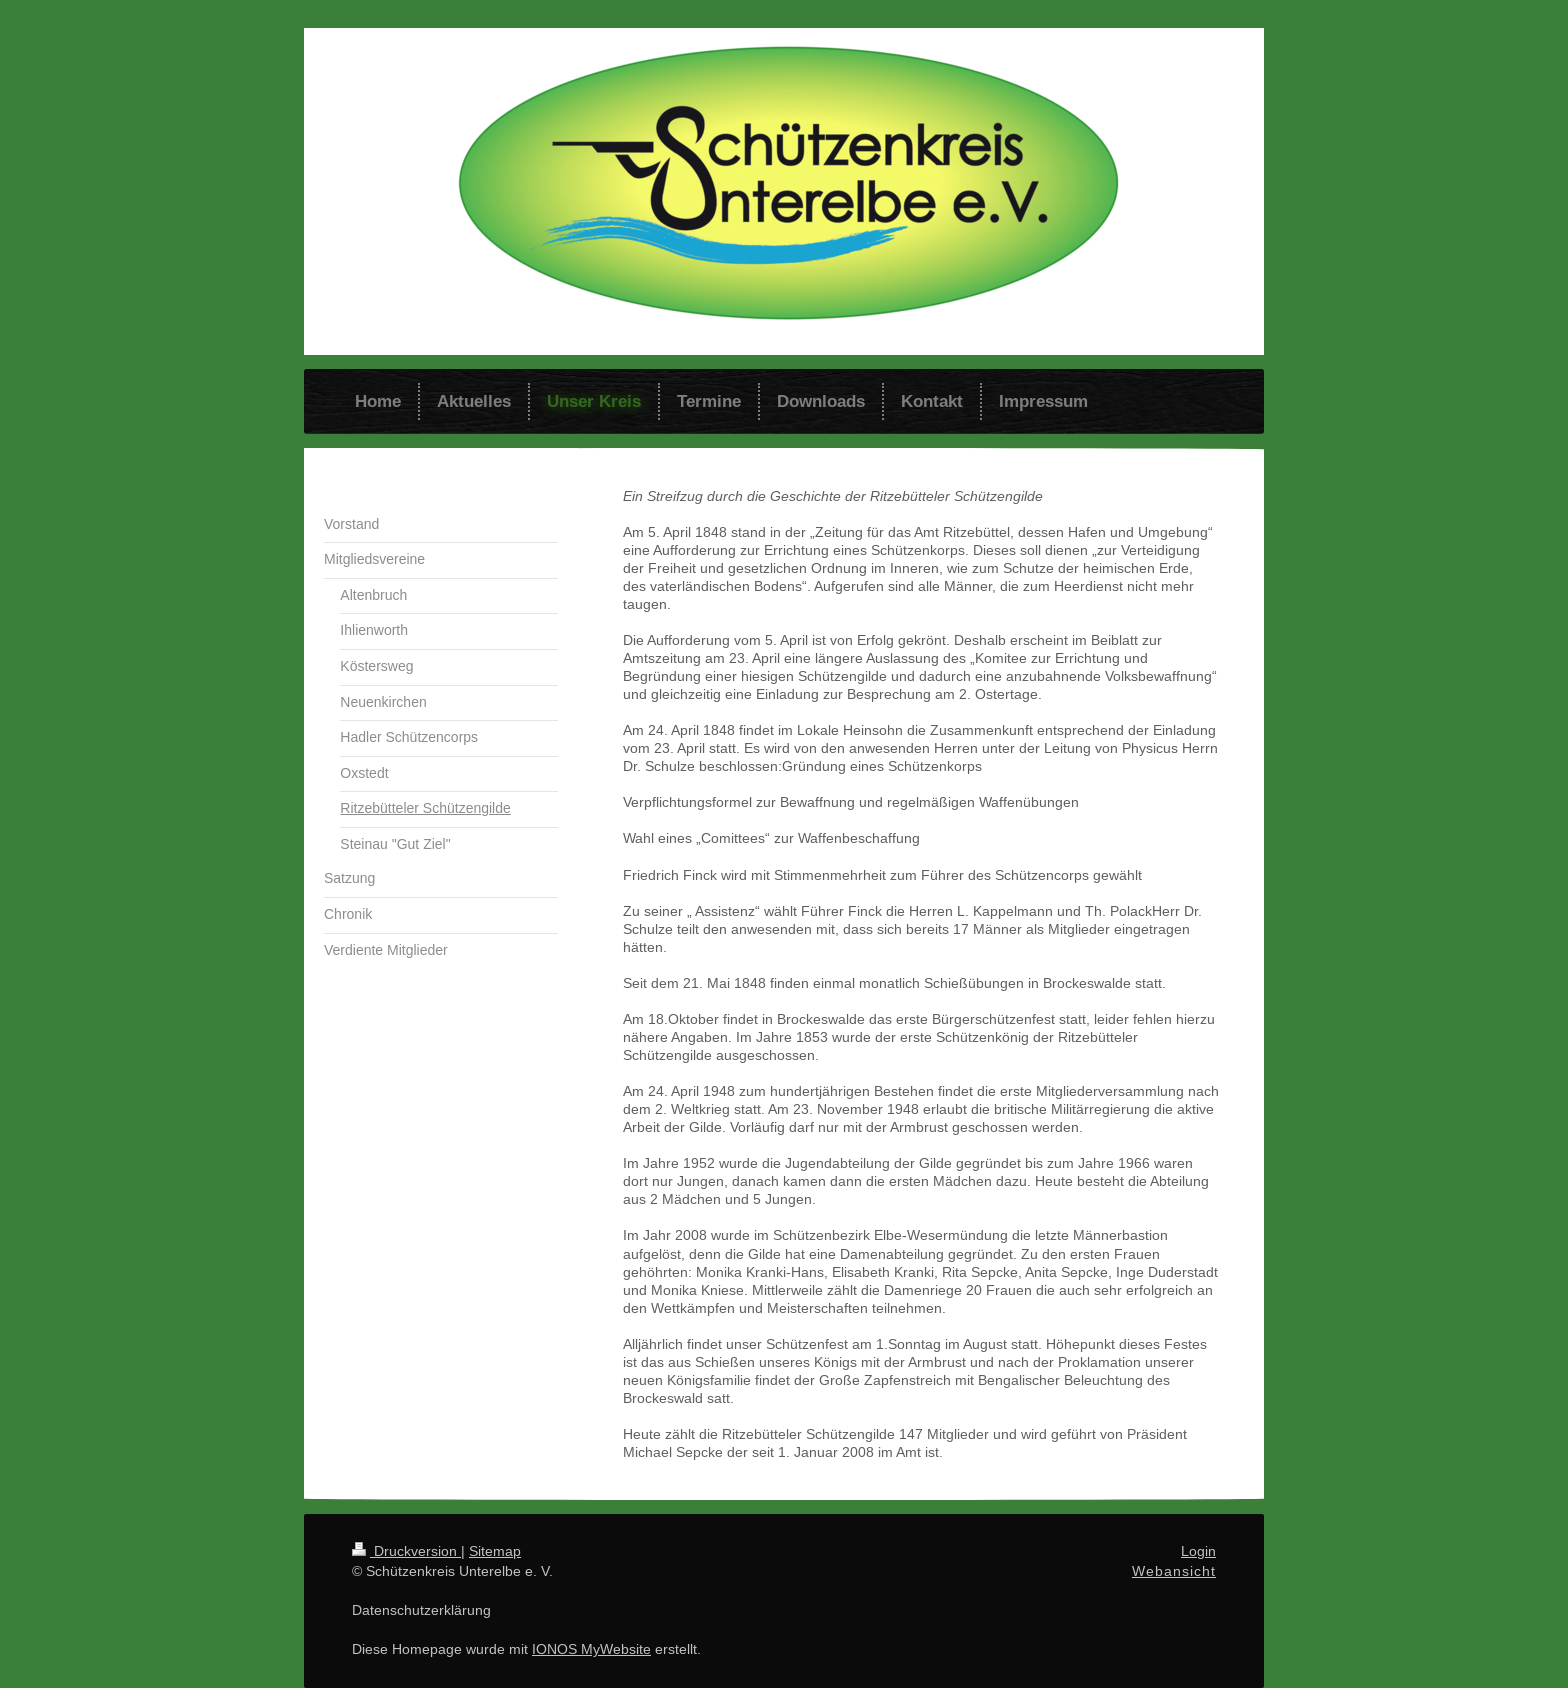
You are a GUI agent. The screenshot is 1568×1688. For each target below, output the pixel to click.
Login (1198, 1551)
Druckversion (406, 1551)
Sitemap (495, 1551)
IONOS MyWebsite (591, 1649)
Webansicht (1174, 1571)
